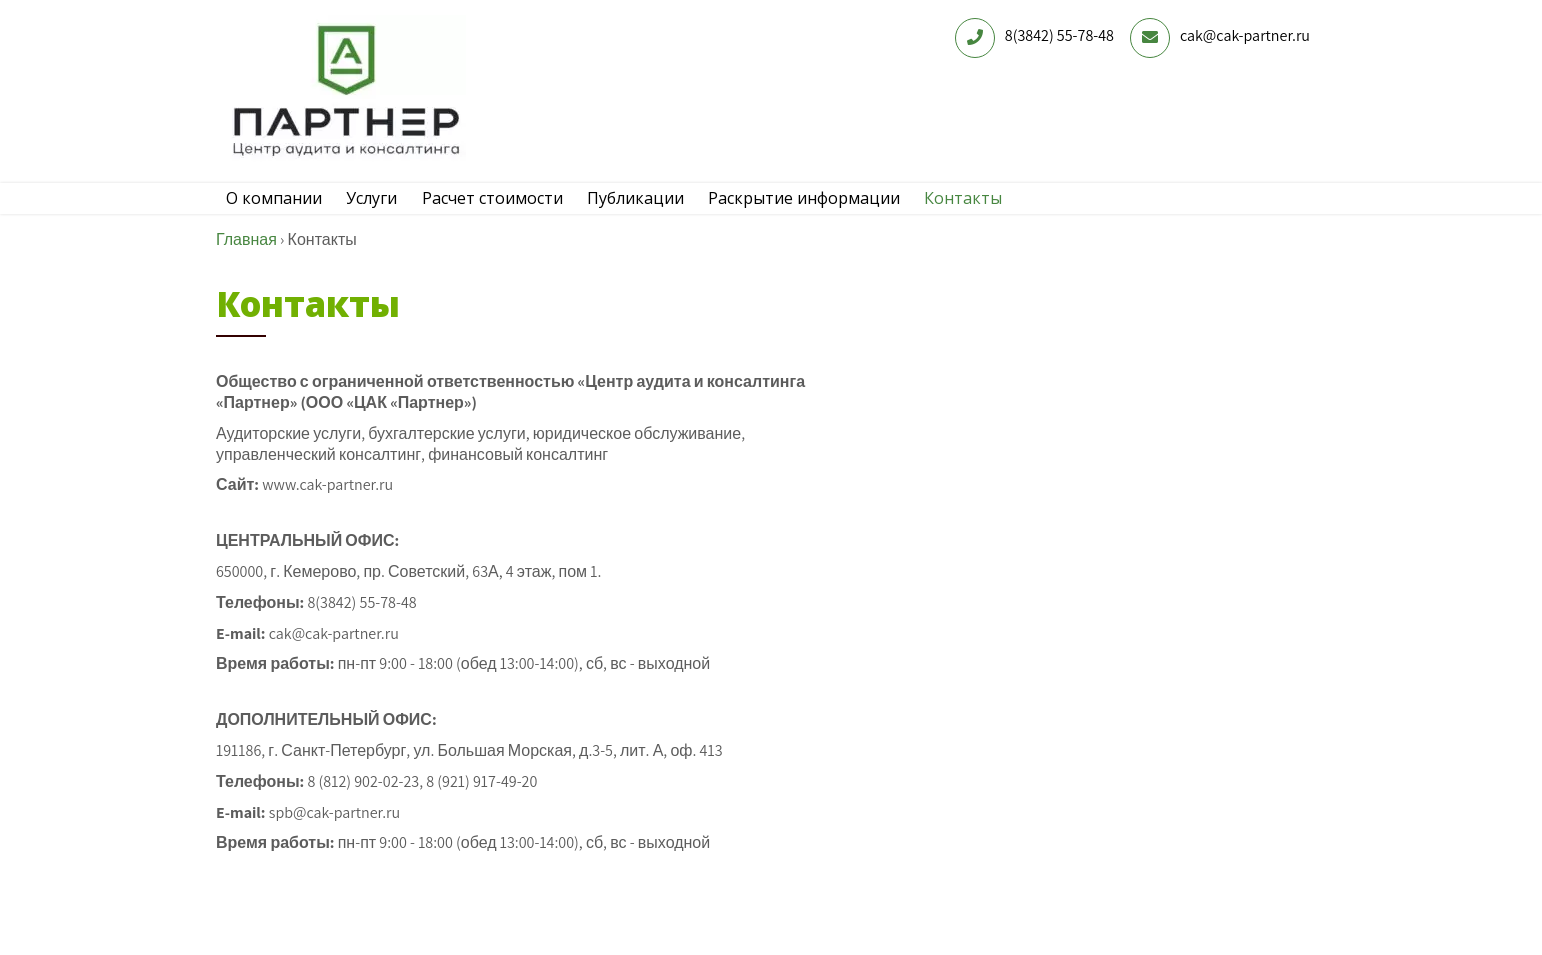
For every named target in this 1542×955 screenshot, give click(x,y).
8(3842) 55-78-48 (1059, 35)
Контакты (1017, 213)
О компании (279, 213)
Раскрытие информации (848, 213)
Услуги (386, 213)
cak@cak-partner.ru (1245, 35)
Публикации (669, 213)
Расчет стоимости (516, 213)
